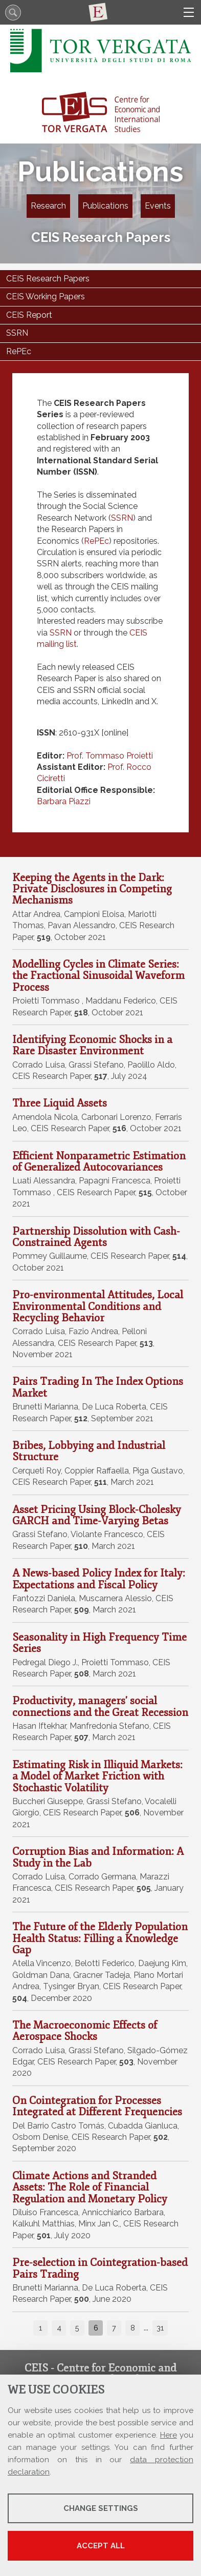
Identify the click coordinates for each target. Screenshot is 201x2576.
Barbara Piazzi (64, 801)
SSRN (122, 518)
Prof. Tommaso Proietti (109, 756)
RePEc (96, 541)
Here (168, 2435)
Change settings (100, 2508)
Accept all (101, 2545)
